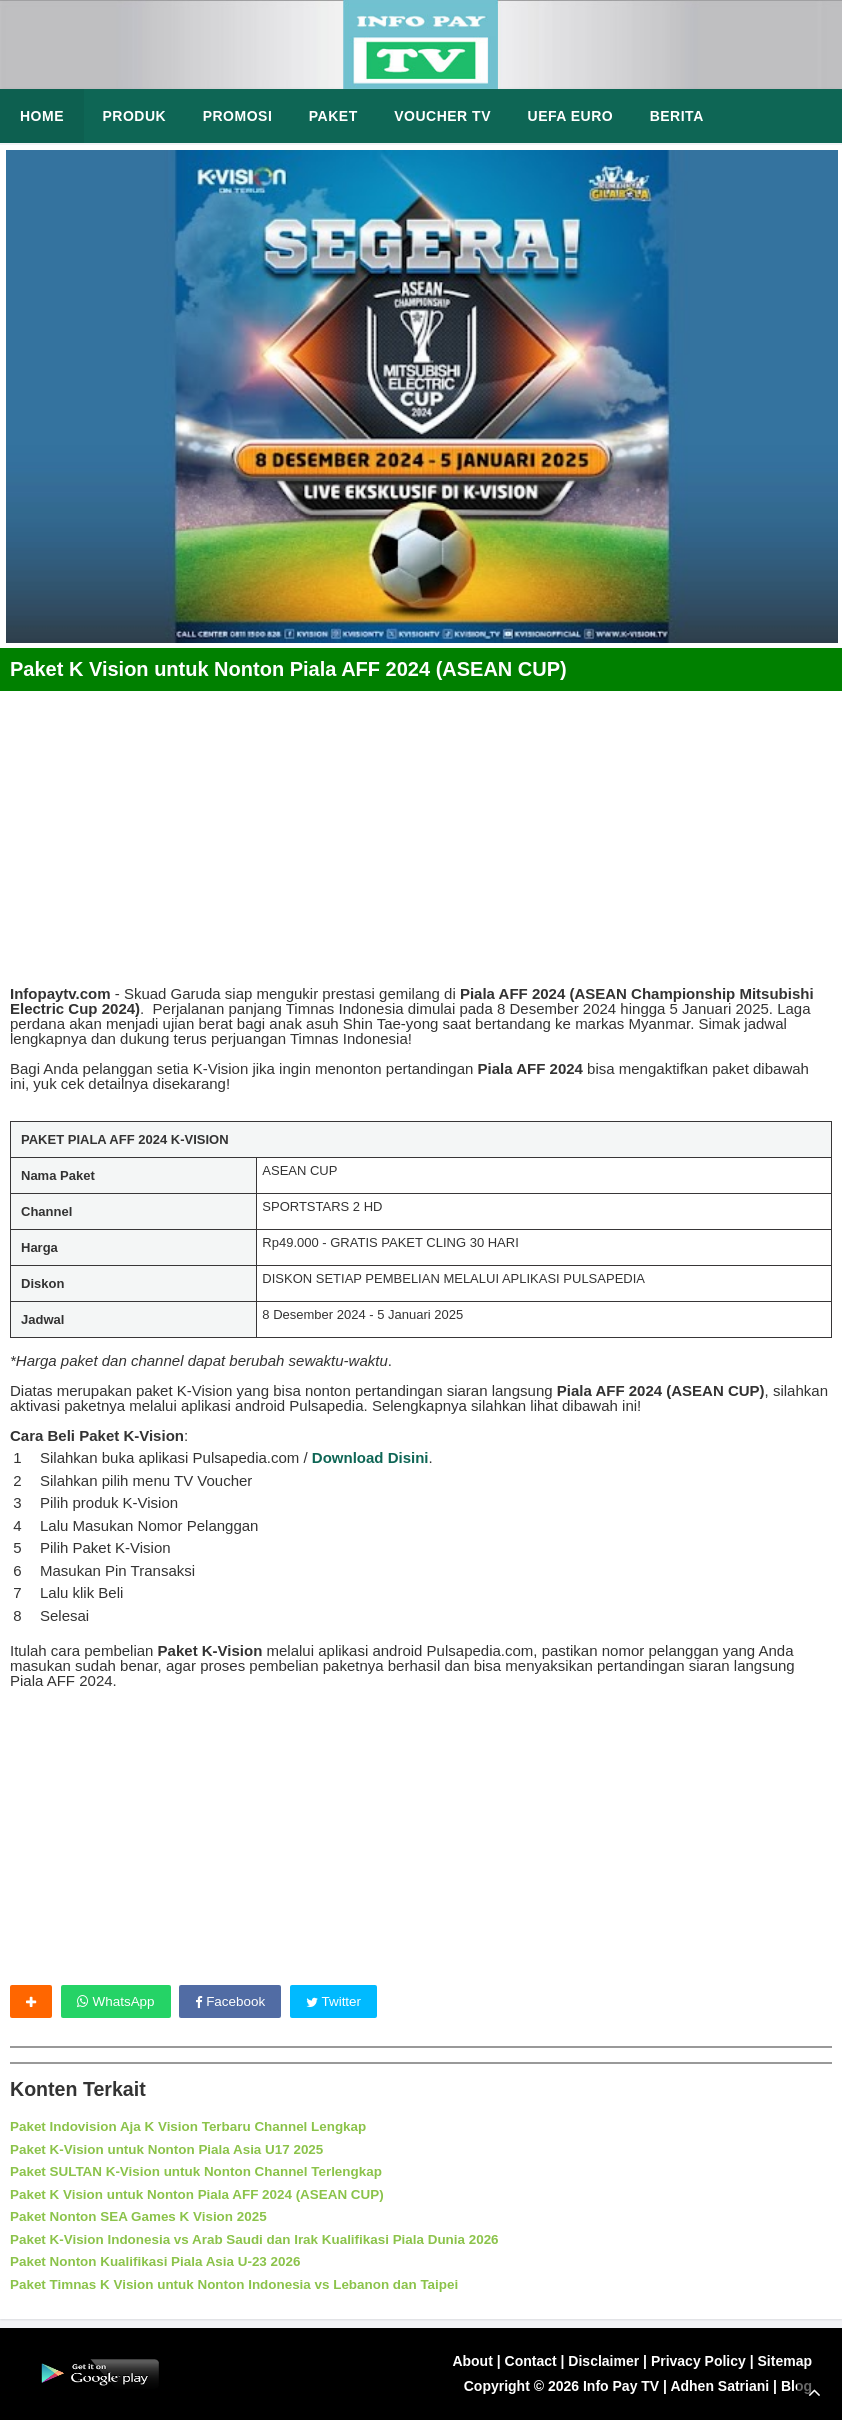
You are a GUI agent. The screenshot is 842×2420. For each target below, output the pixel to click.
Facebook (234, 2002)
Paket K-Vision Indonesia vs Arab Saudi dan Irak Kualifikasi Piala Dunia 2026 (265, 2239)
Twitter (340, 2002)
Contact (531, 2361)
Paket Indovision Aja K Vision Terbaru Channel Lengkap (196, 2127)
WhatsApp (117, 2002)
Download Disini (370, 1457)
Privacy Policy (698, 2361)
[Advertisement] (421, 831)
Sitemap (785, 2361)
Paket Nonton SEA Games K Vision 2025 (144, 2217)
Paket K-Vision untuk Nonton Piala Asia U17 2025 (173, 2150)
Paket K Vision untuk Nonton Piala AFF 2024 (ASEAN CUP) (205, 2194)
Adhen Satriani (719, 2387)
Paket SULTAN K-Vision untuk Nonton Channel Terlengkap (204, 2172)
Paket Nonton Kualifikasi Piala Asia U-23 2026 (161, 2262)
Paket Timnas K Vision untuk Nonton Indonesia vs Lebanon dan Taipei (244, 2284)
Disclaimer (603, 2361)
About (472, 2361)
